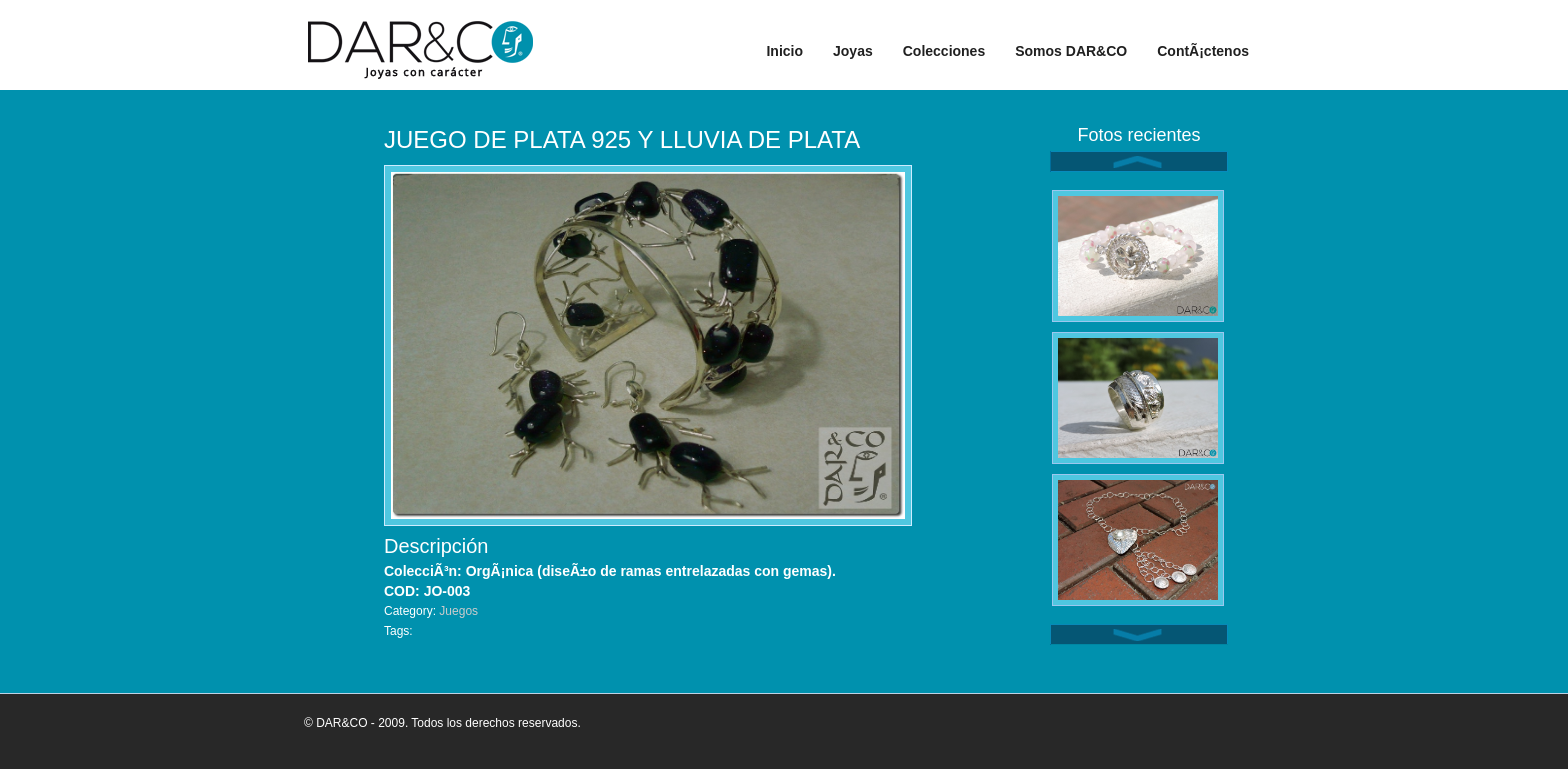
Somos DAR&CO (1071, 51)
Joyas (853, 51)
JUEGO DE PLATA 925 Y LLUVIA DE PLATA (622, 139)
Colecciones (944, 51)
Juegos (458, 611)
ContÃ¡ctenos (1203, 51)
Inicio (784, 51)
